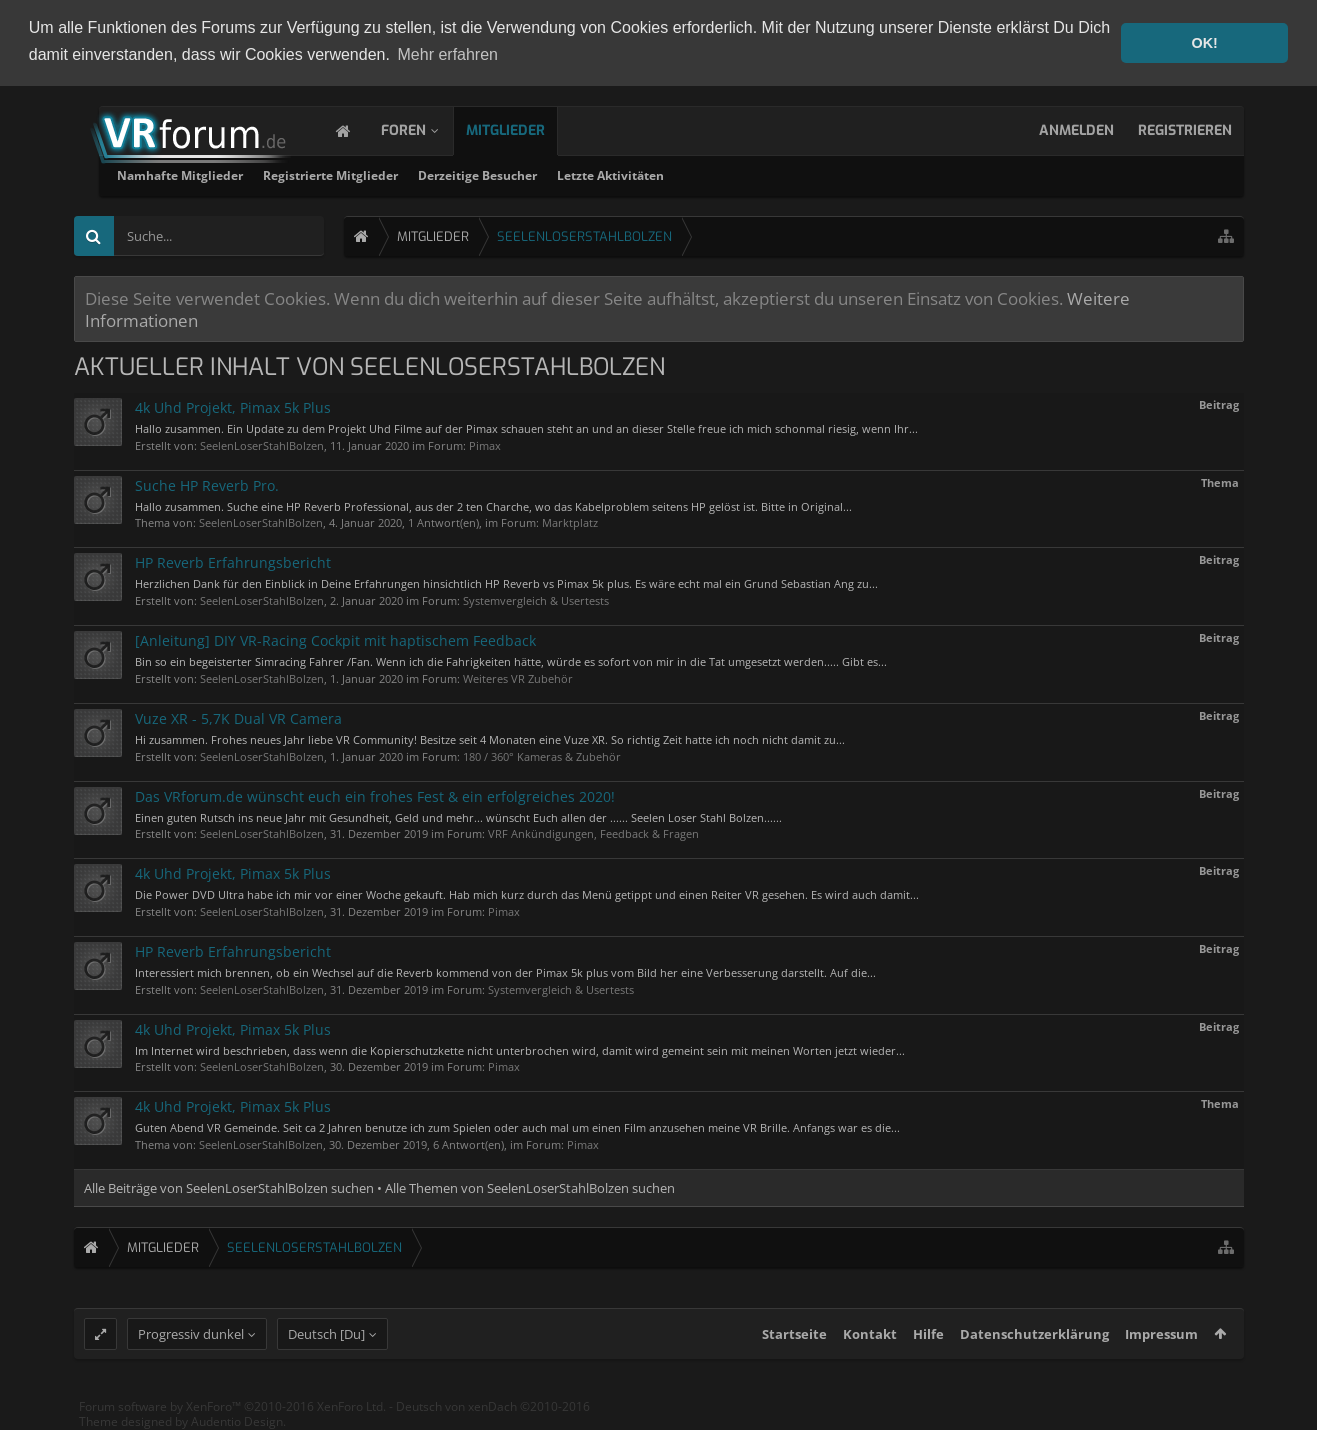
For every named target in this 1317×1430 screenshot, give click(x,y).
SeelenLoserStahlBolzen (262, 444)
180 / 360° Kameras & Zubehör (542, 754)
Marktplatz (570, 521)
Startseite (794, 1350)
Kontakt (870, 1350)
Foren (423, 129)
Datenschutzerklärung (1034, 1350)
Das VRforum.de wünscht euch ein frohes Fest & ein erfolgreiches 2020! (375, 794)
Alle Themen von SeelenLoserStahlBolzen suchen (530, 1187)
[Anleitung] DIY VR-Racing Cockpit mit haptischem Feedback (335, 639)
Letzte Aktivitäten (855, 174)
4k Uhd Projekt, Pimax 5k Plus (233, 406)
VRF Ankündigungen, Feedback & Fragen (593, 832)
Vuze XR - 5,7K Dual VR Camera (238, 717)
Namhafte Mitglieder (425, 174)
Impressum (1161, 1350)
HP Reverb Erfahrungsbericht (233, 561)
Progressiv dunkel (191, 1350)
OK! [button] (1204, 43)
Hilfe (928, 1350)
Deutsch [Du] (326, 1350)
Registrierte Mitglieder (575, 174)
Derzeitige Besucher (722, 174)
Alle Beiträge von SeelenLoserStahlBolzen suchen (229, 1187)
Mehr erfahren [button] (448, 54)
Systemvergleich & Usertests (536, 599)
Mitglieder (525, 129)
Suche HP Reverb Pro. (207, 484)
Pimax (485, 444)
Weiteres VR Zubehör (518, 677)
